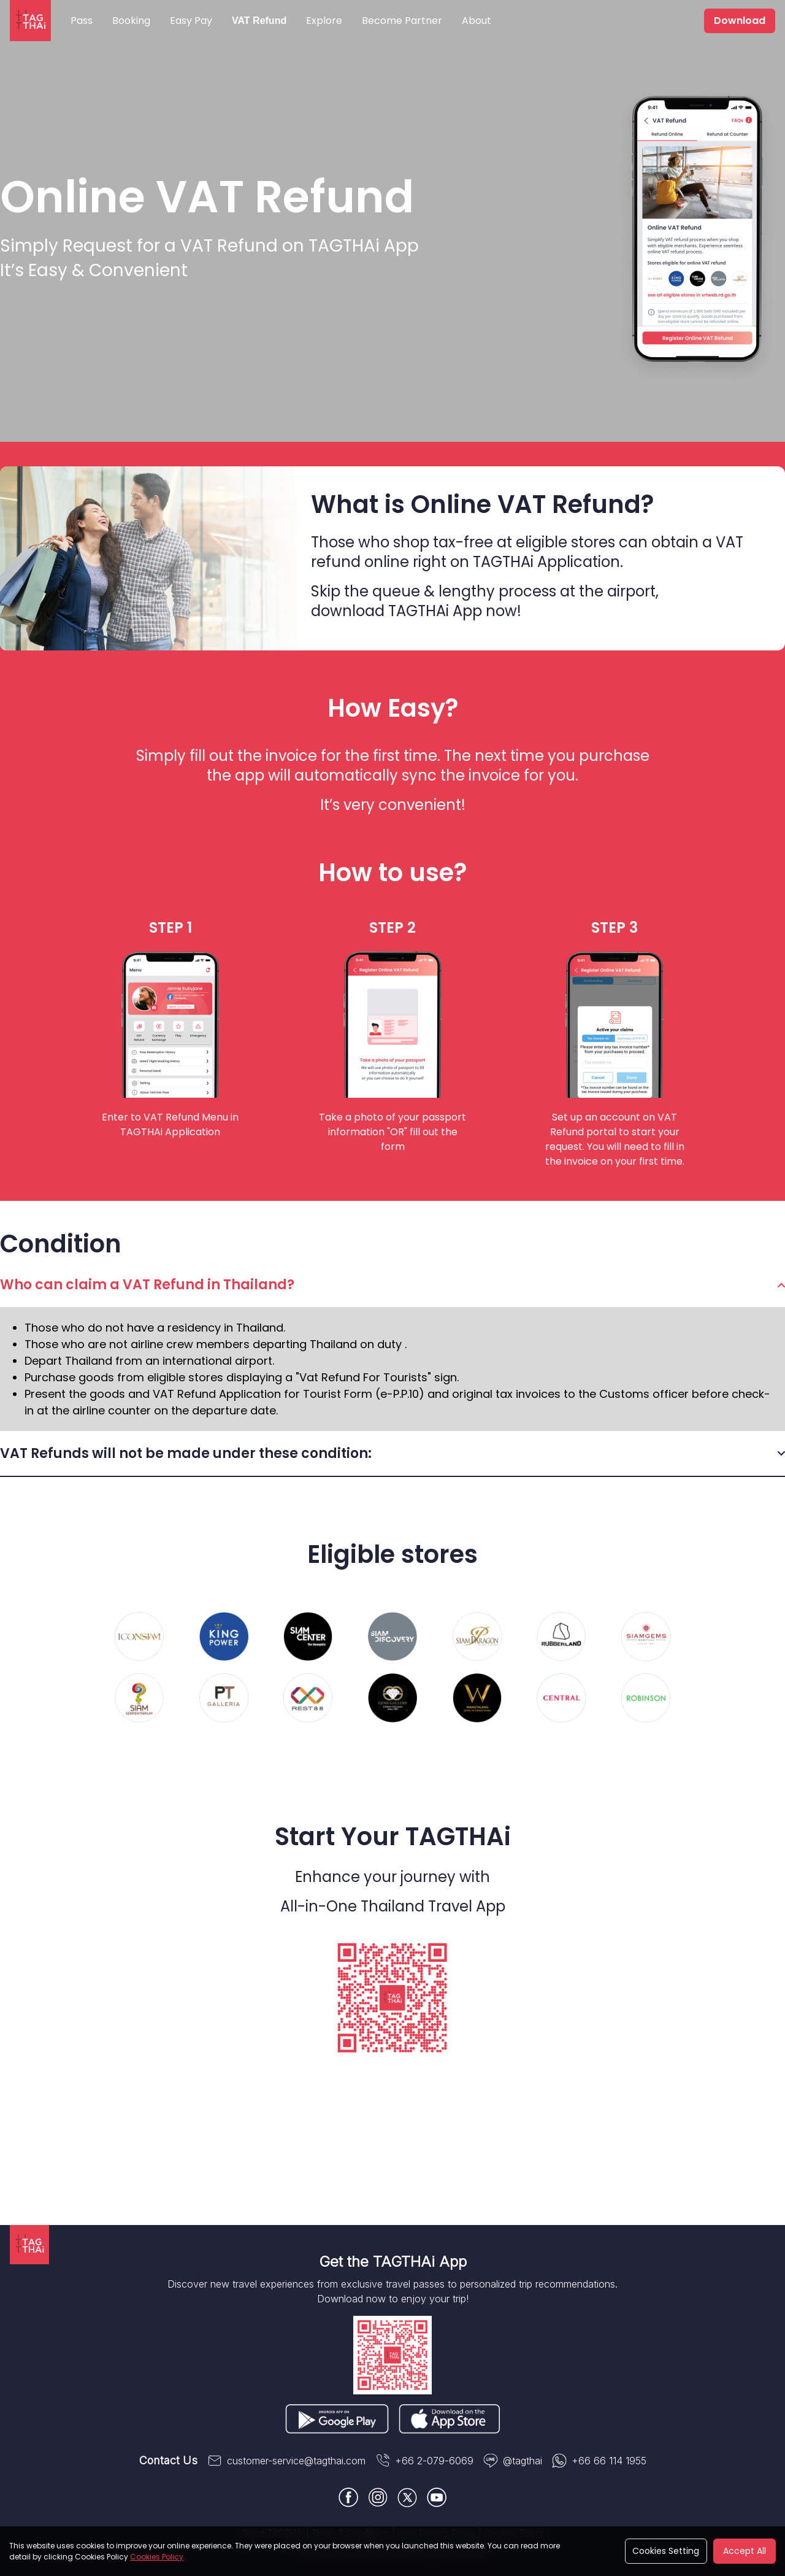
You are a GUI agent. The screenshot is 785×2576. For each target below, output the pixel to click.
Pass (82, 20)
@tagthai (512, 2460)
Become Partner (402, 20)
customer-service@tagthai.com (286, 2460)
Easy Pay (191, 20)
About (476, 20)
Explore (324, 20)
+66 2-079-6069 (424, 2460)
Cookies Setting (665, 2551)
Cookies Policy (156, 2556)
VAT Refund (259, 20)
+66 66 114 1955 (599, 2460)
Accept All (744, 2551)
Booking (131, 20)
